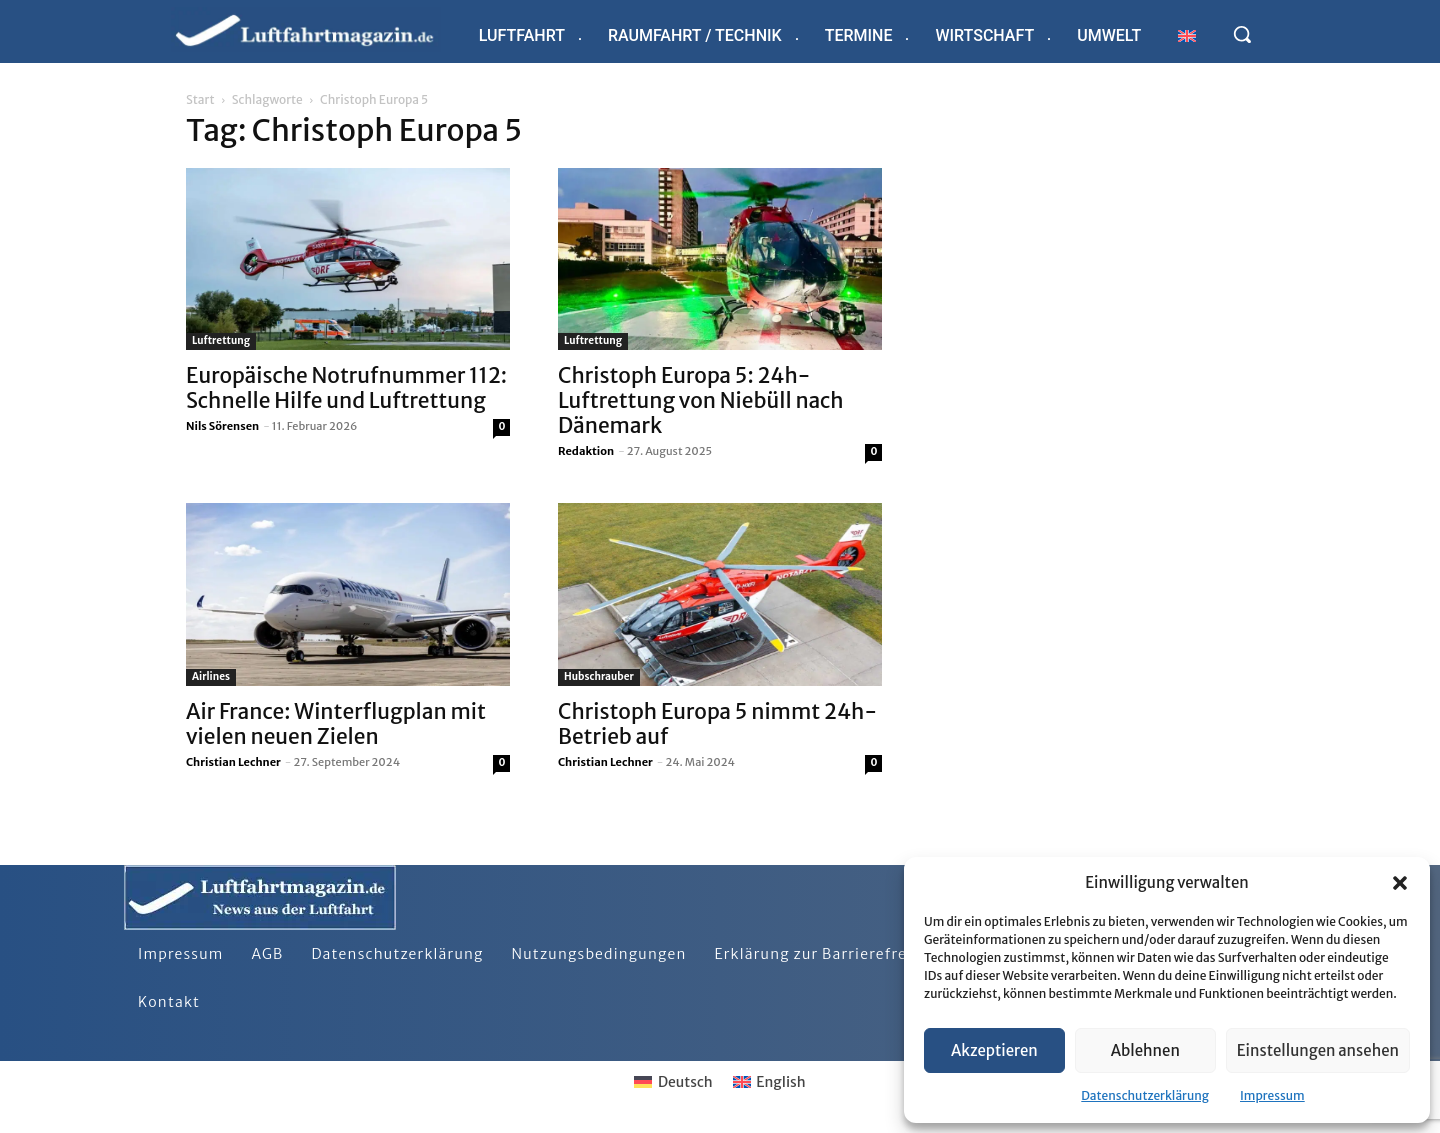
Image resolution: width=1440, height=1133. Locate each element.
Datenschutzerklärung (1145, 1095)
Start (200, 99)
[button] (1400, 883)
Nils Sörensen (222, 426)
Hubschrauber (599, 676)
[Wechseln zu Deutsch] (673, 1082)
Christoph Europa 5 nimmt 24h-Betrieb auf (717, 724)
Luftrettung (221, 340)
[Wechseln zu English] (769, 1082)
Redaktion (586, 451)
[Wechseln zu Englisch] (1187, 35)
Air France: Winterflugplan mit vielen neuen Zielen (336, 724)
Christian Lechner (233, 762)
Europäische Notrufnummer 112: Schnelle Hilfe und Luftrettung (346, 388)
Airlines (211, 676)
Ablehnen (1145, 1050)
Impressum (1272, 1095)
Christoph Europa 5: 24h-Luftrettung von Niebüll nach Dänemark (701, 400)
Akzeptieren (994, 1050)
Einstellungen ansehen (1318, 1050)
